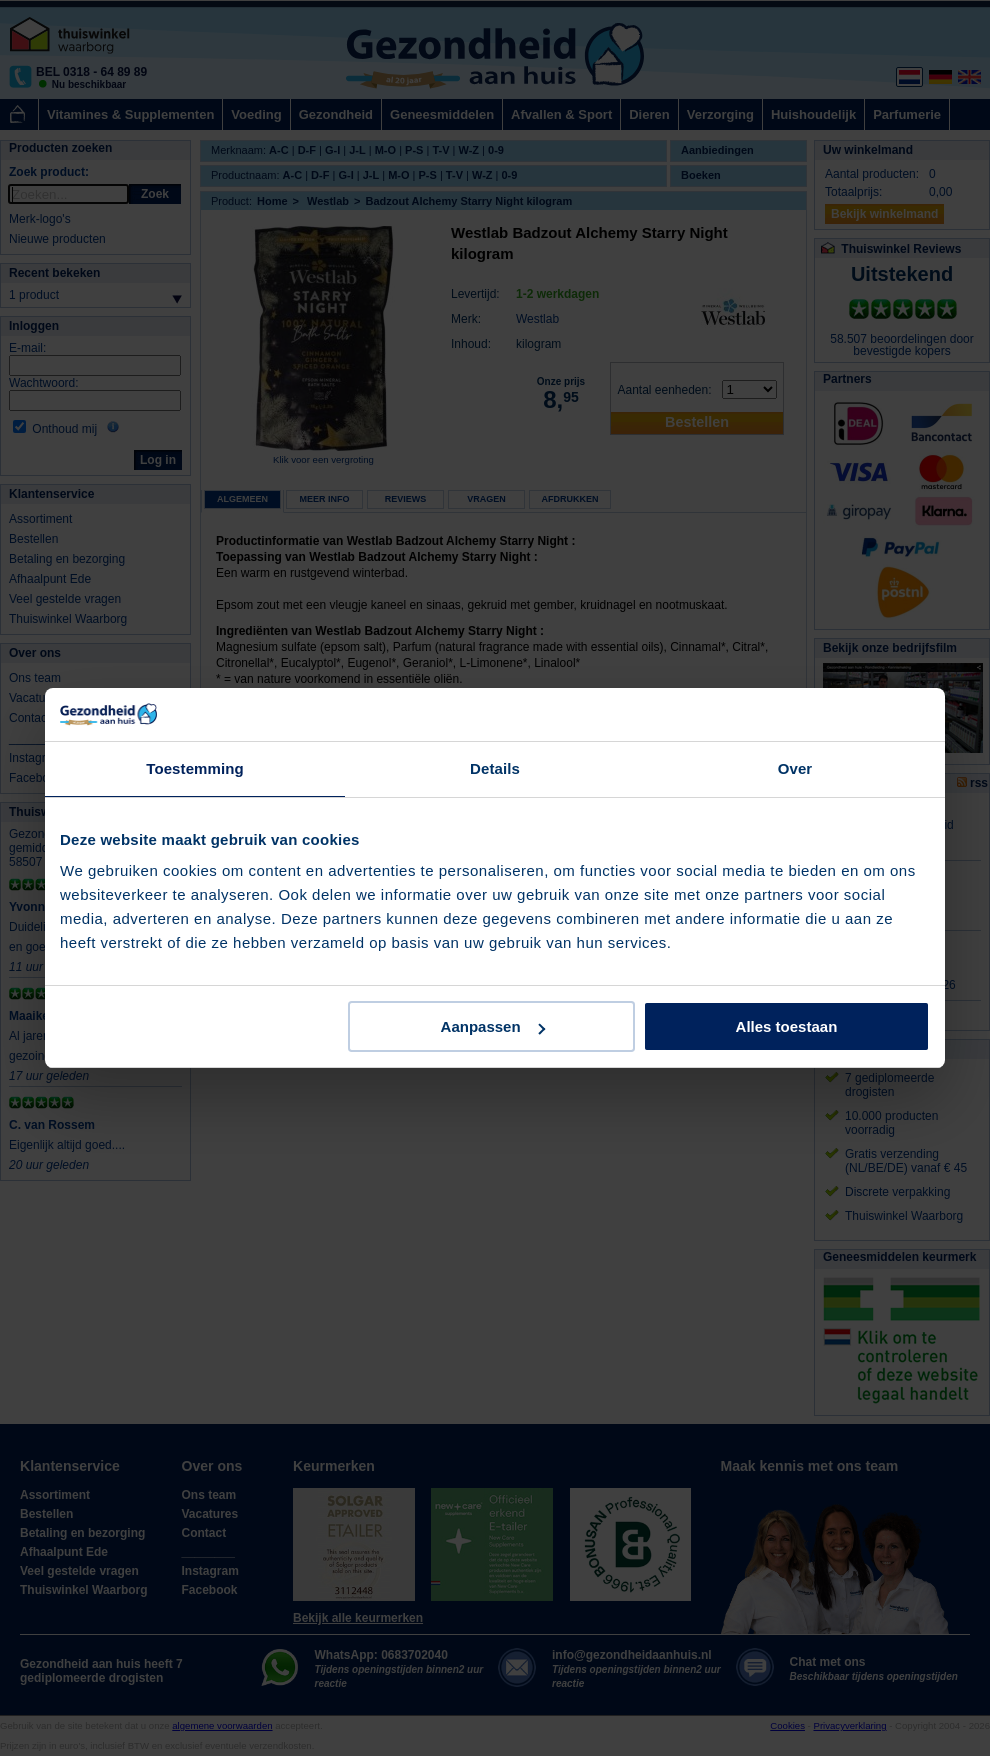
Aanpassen (493, 1026)
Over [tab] (795, 768)
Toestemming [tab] (195, 768)
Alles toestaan (787, 1026)
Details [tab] (495, 768)
